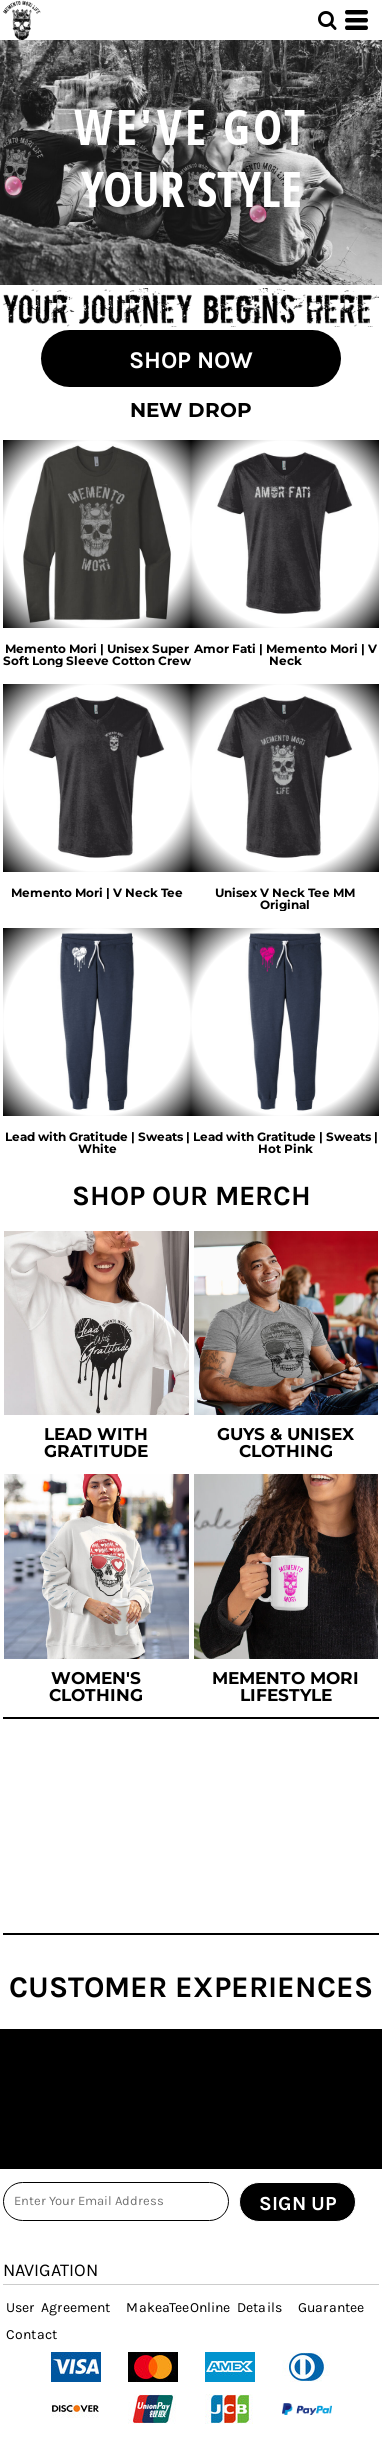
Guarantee (331, 2307)
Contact (31, 2334)
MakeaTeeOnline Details (204, 2307)
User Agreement (58, 2307)
